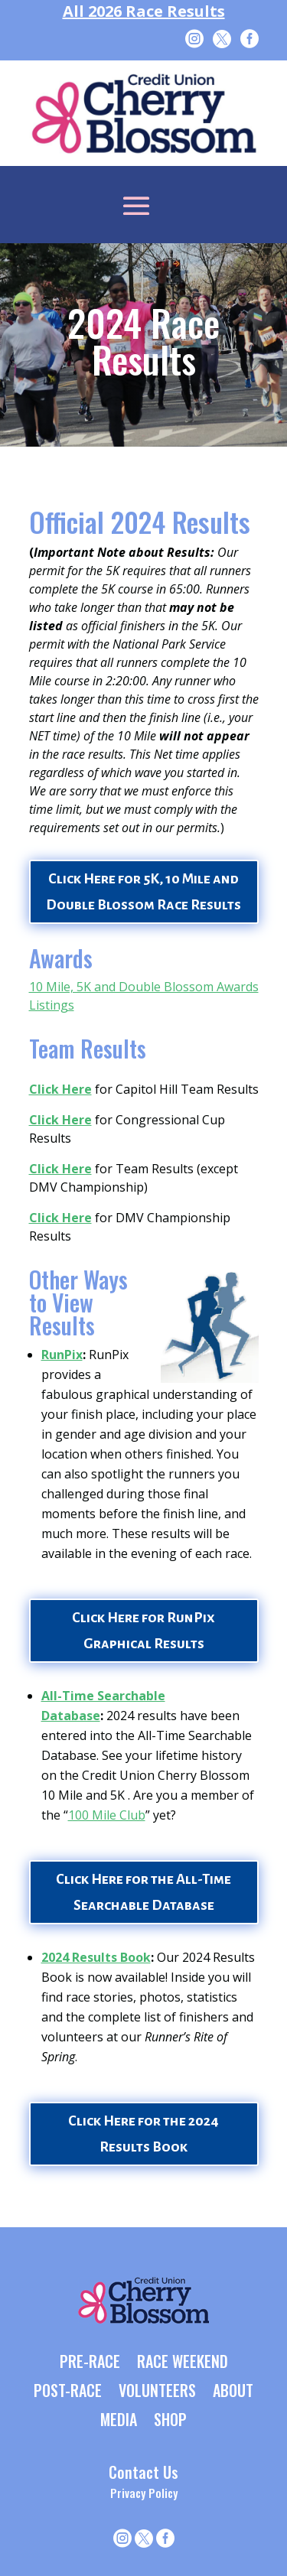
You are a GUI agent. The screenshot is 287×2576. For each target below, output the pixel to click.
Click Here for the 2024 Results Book (143, 2134)
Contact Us (143, 2472)
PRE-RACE (90, 2363)
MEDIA (118, 2421)
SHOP (170, 2421)
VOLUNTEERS (157, 2392)
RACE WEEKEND (182, 2363)
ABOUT (233, 2392)
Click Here (60, 1089)
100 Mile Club (106, 1815)
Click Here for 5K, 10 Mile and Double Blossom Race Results (143, 891)
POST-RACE (68, 2392)
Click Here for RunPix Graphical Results (143, 1630)
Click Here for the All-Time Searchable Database (143, 1892)
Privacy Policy (144, 2492)
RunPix (62, 1354)
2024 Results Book (96, 1957)
